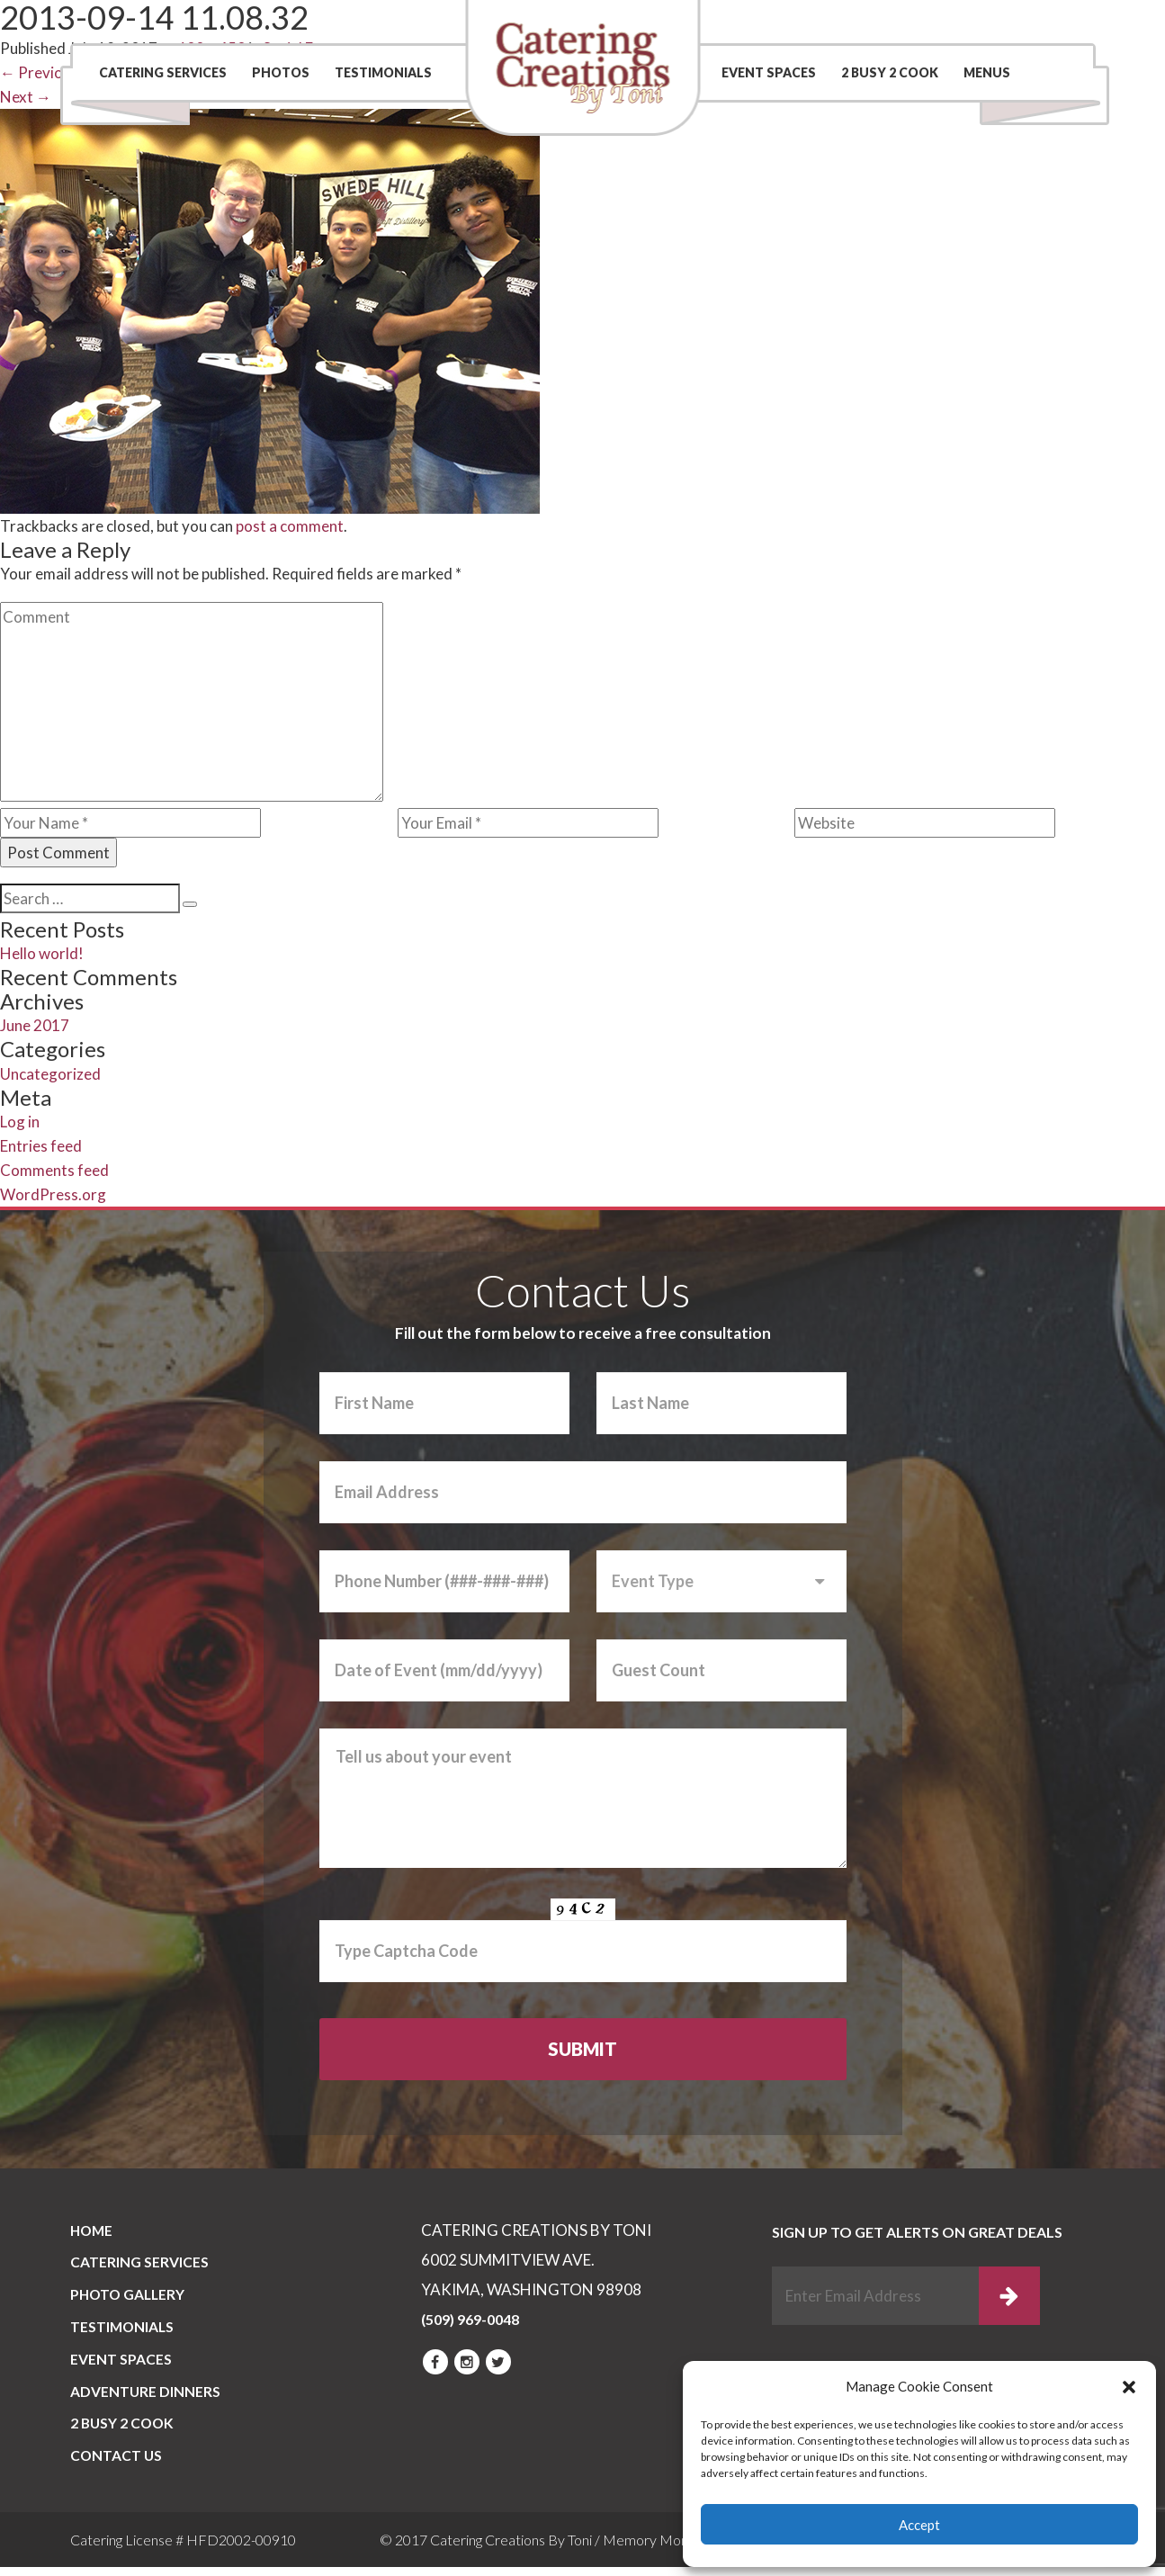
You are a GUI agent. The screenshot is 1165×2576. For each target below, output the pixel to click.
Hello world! (42, 953)
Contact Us (823, 22)
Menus (986, 72)
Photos (280, 72)
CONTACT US (117, 2464)
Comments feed (54, 1170)
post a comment (290, 525)
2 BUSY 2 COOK (889, 72)
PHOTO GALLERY (129, 2298)
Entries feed (41, 1145)
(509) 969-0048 (999, 22)
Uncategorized (50, 1073)
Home (92, 2231)
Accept (919, 2525)
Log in (20, 1121)
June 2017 (34, 1025)
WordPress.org (53, 1194)
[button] (1129, 2387)
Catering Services (163, 72)
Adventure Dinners (145, 2398)
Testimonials (383, 72)
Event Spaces (768, 72)
